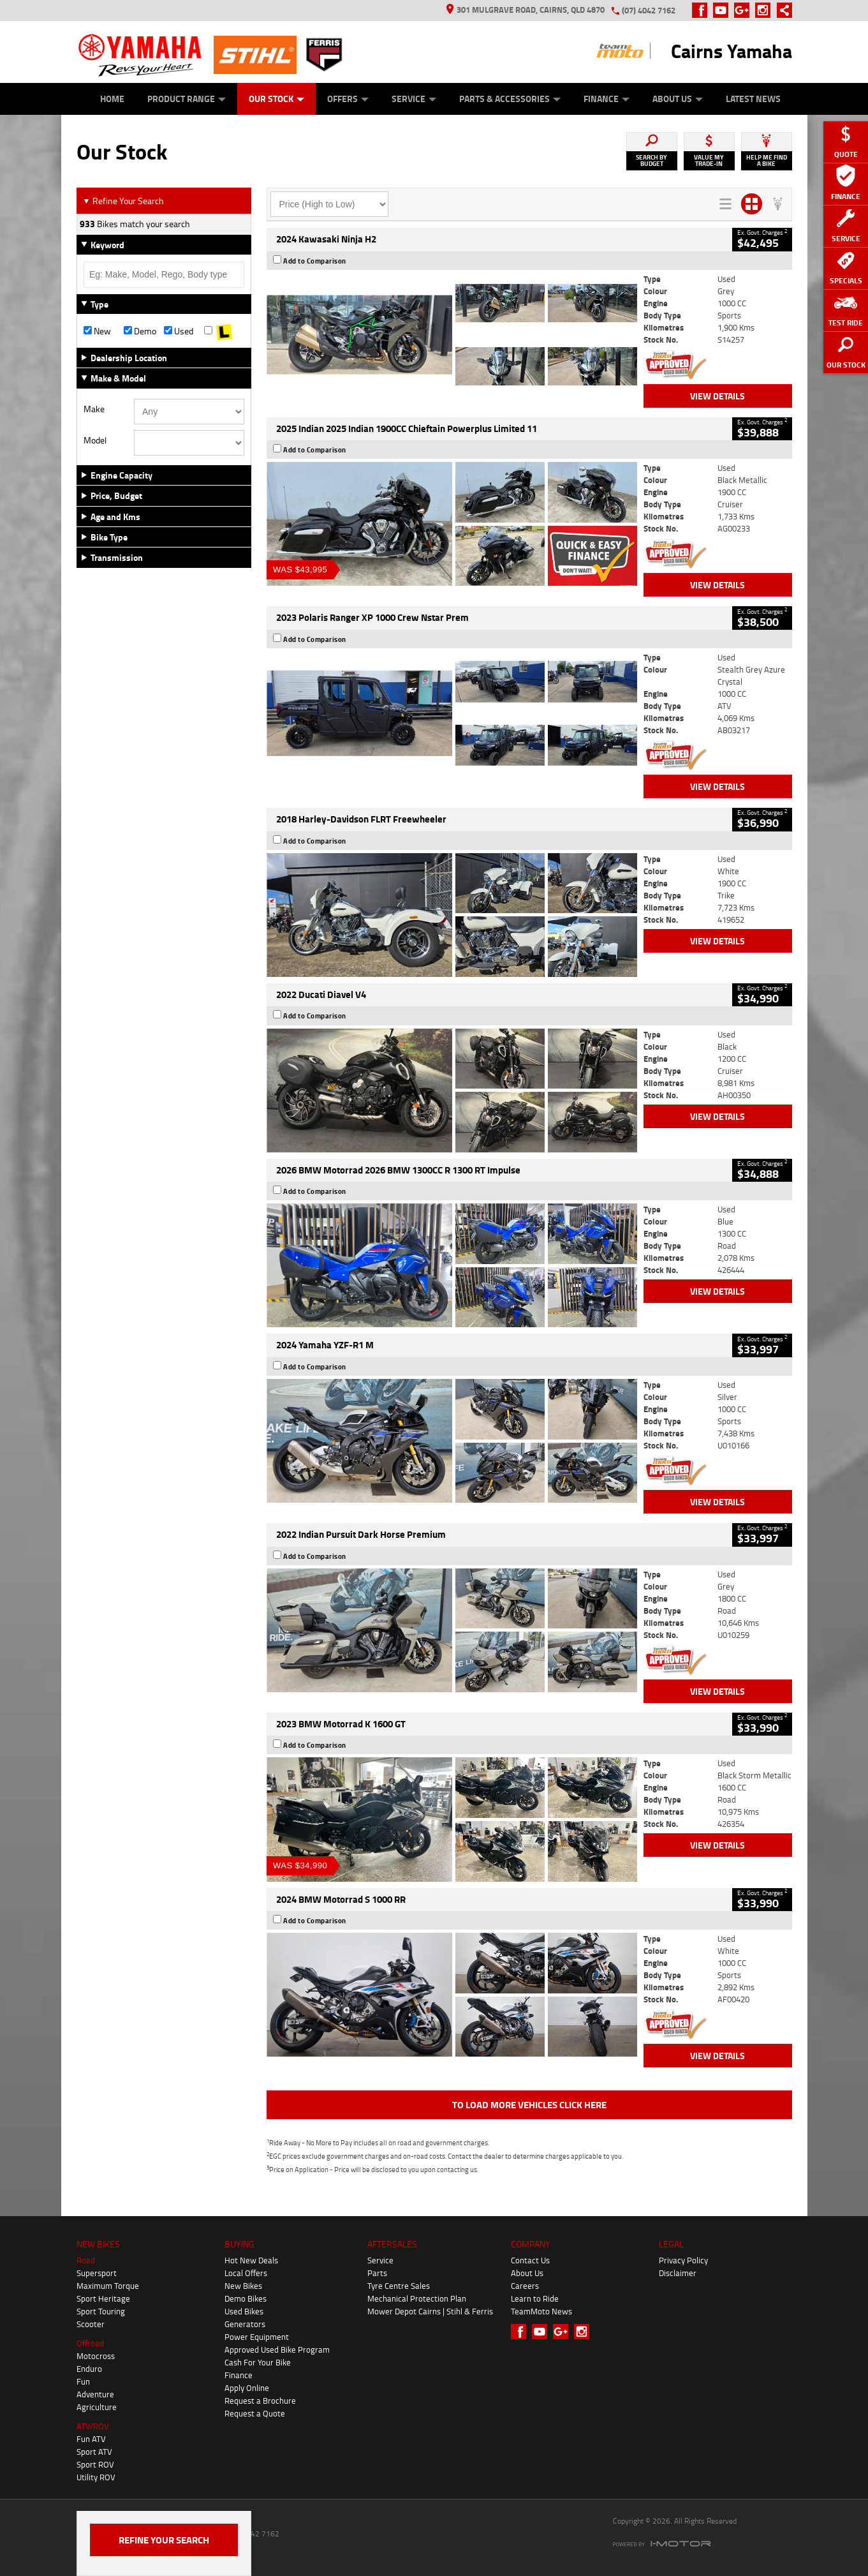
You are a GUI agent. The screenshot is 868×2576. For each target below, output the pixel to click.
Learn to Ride (535, 2298)
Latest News (753, 98)
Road (86, 2260)
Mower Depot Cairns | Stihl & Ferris (430, 2311)
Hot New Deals (251, 2260)
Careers (525, 2285)
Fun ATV (91, 2438)
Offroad (90, 2343)
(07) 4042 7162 (648, 10)
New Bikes (243, 2285)
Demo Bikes (245, 2298)
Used (178, 331)
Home (112, 98)
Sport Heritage (103, 2298)
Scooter (91, 2324)
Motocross (96, 2355)
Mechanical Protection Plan (416, 2298)
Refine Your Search (123, 200)
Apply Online (246, 2387)
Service (414, 98)
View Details (717, 396)
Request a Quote (254, 2413)
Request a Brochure (260, 2400)
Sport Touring (101, 2311)
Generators (244, 2324)
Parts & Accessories (510, 98)
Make (94, 409)
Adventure (95, 2394)
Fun (83, 2381)
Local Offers (245, 2273)
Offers (348, 98)
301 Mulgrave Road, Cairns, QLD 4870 (525, 9)
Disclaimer (677, 2273)
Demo (140, 331)
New (97, 331)
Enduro (89, 2368)
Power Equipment (256, 2336)
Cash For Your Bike (257, 2362)
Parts (377, 2273)
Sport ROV (95, 2464)
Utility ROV (96, 2477)
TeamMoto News (541, 2311)
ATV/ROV (93, 2426)
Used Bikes (243, 2311)
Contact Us (530, 2260)
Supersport (97, 2273)
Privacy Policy (683, 2260)
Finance (606, 98)
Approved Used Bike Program (277, 2349)
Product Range (186, 98)
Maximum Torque (108, 2285)
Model (95, 440)
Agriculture (97, 2407)
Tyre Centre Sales (398, 2285)
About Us (677, 98)
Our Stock (276, 98)
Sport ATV (94, 2451)
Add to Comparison (314, 261)
